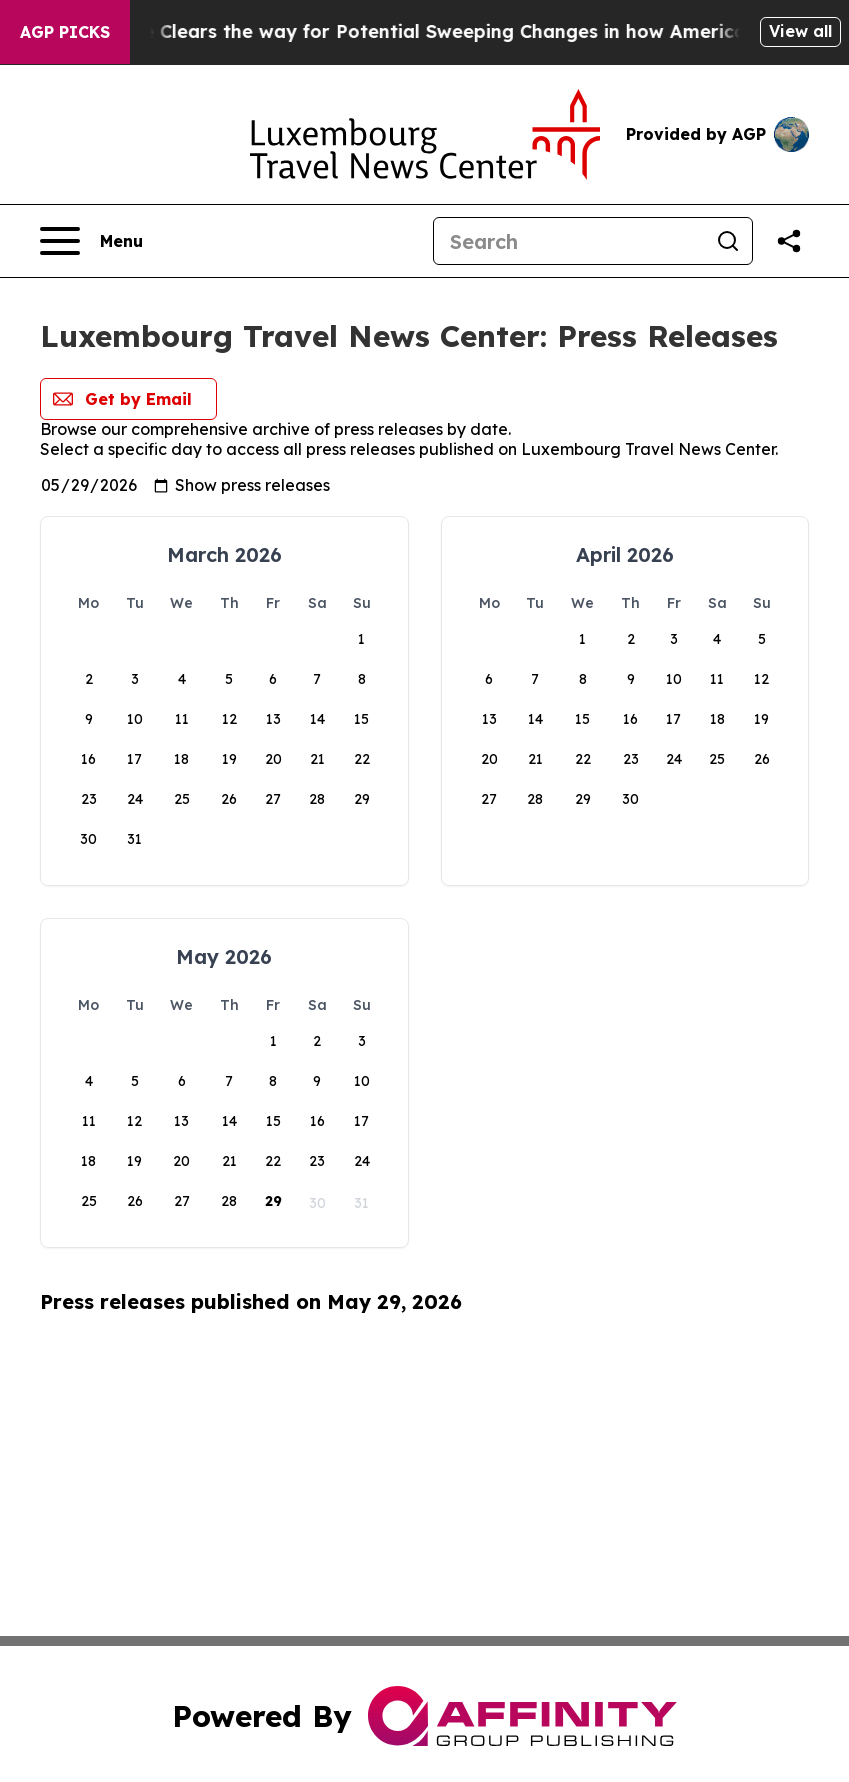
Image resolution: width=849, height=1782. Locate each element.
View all (800, 31)
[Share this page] (789, 241)
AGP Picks (65, 32)
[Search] (569, 241)
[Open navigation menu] (91, 241)
